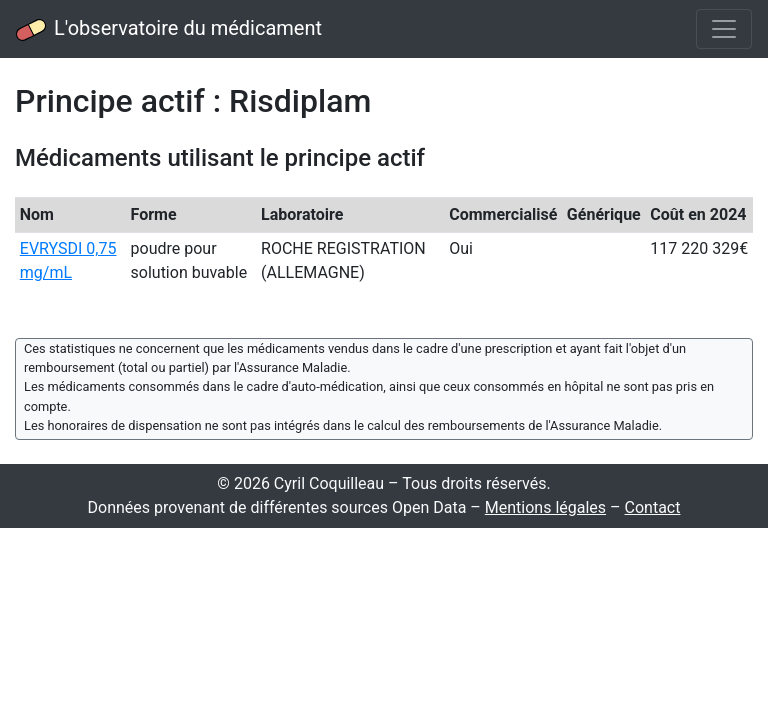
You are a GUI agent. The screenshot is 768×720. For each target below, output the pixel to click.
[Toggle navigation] (724, 29)
